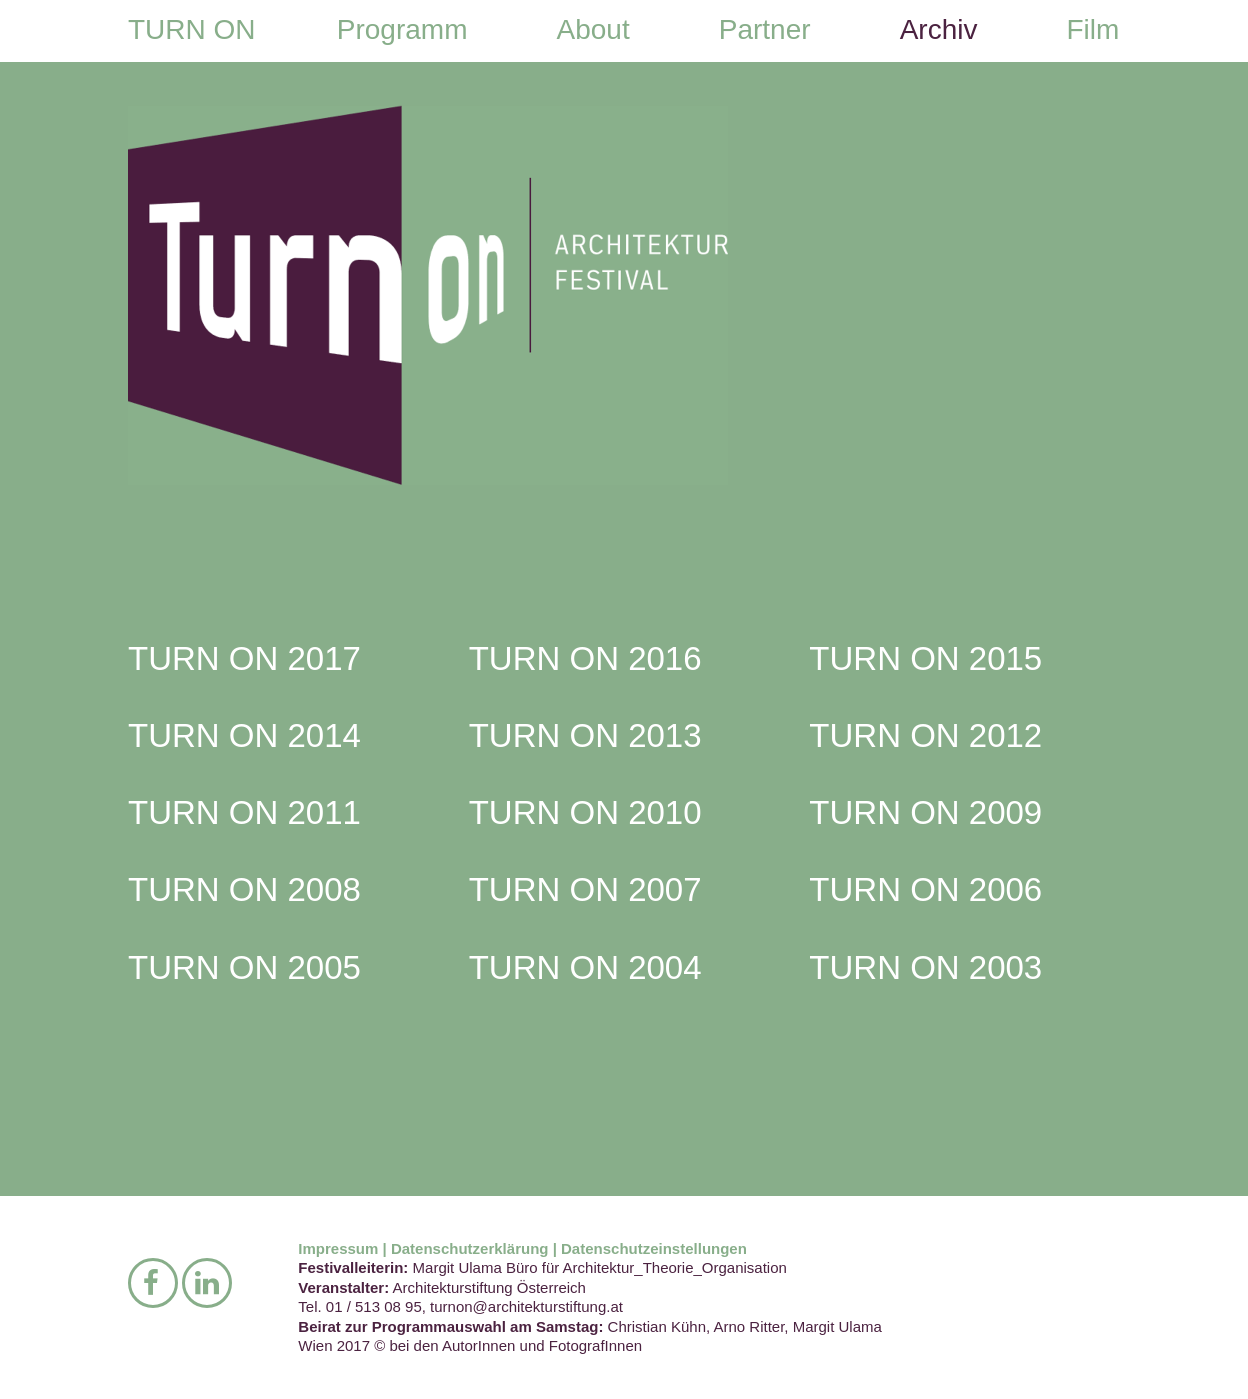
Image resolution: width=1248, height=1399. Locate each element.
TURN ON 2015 (925, 658)
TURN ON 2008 (244, 889)
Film (1092, 29)
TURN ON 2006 (925, 889)
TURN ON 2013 (585, 735)
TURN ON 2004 (585, 967)
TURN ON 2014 (244, 735)
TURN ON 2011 (244, 812)
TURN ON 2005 (244, 967)
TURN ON (192, 29)
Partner (765, 29)
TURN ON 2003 (925, 967)
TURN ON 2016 (585, 658)
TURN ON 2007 (585, 889)
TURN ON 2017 (244, 658)
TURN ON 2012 (925, 735)
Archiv (939, 29)
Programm (402, 29)
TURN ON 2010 (585, 812)
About (593, 29)
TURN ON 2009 (925, 812)
